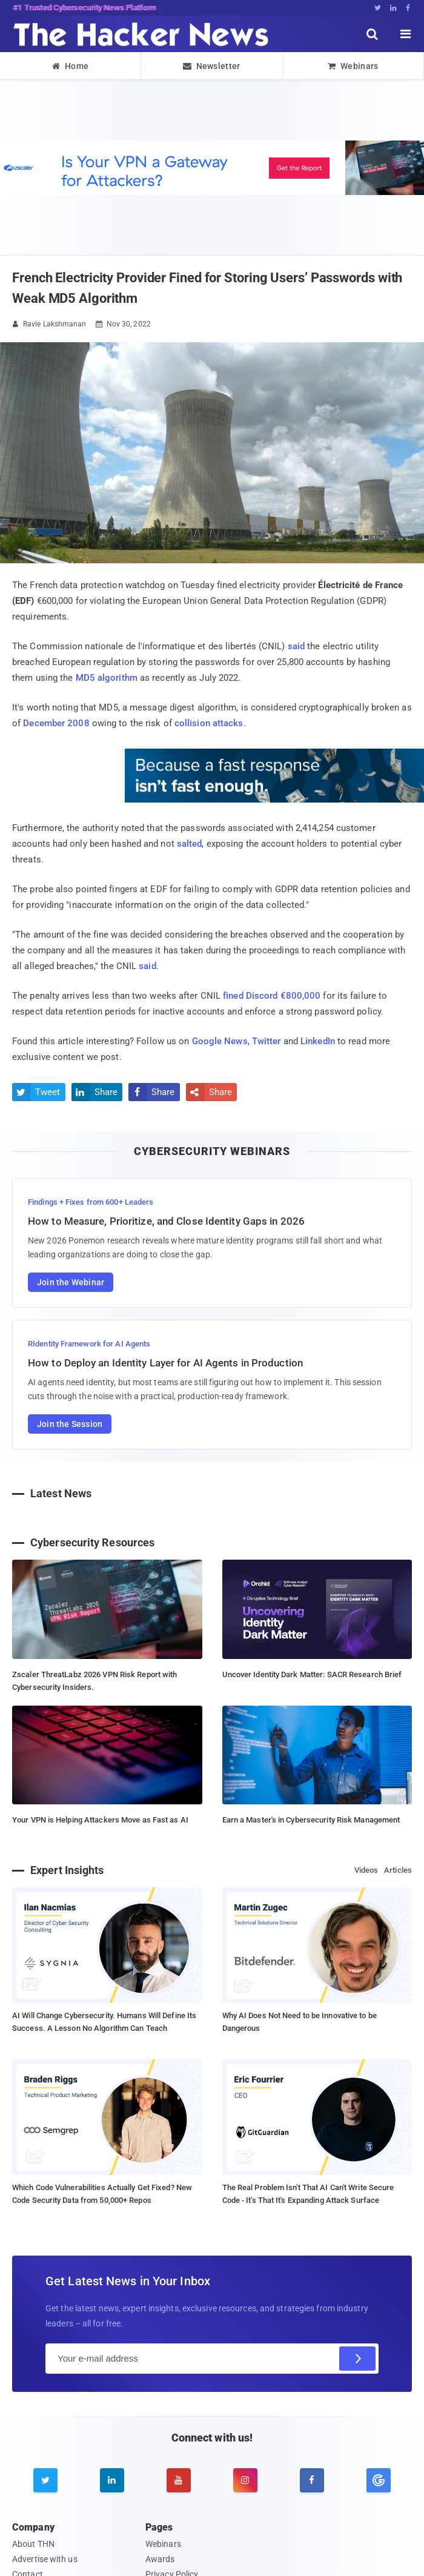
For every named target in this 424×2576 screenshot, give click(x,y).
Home (70, 66)
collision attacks (208, 723)
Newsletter (211, 66)
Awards (160, 2559)
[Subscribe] (357, 2358)
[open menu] (406, 34)
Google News (220, 1041)
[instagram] (245, 2480)
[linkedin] (112, 2480)
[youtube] (179, 2480)
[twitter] (45, 2480)
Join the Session (69, 1424)
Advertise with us (45, 2559)
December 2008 (56, 723)
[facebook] (312, 2480)
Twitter (266, 1041)
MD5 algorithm (106, 677)
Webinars (353, 66)
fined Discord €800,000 (271, 995)
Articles (398, 1870)
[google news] (378, 2480)
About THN (33, 2544)
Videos (366, 1870)
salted (189, 843)
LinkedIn (317, 1041)
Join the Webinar (70, 1282)
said (296, 646)
